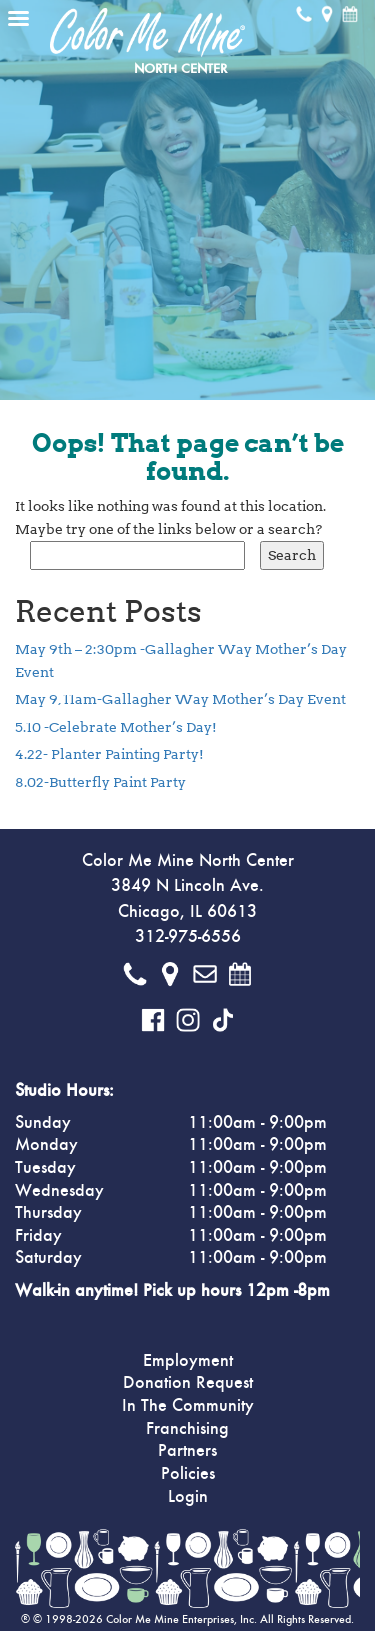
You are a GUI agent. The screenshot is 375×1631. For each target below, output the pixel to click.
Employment (188, 1361)
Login (188, 1497)
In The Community (188, 1406)
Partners (187, 1451)
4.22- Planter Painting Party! (109, 754)
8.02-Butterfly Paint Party (100, 782)
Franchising (187, 1429)
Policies (188, 1474)
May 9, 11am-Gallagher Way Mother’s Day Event (180, 699)
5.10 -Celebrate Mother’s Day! (116, 727)
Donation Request (188, 1383)
